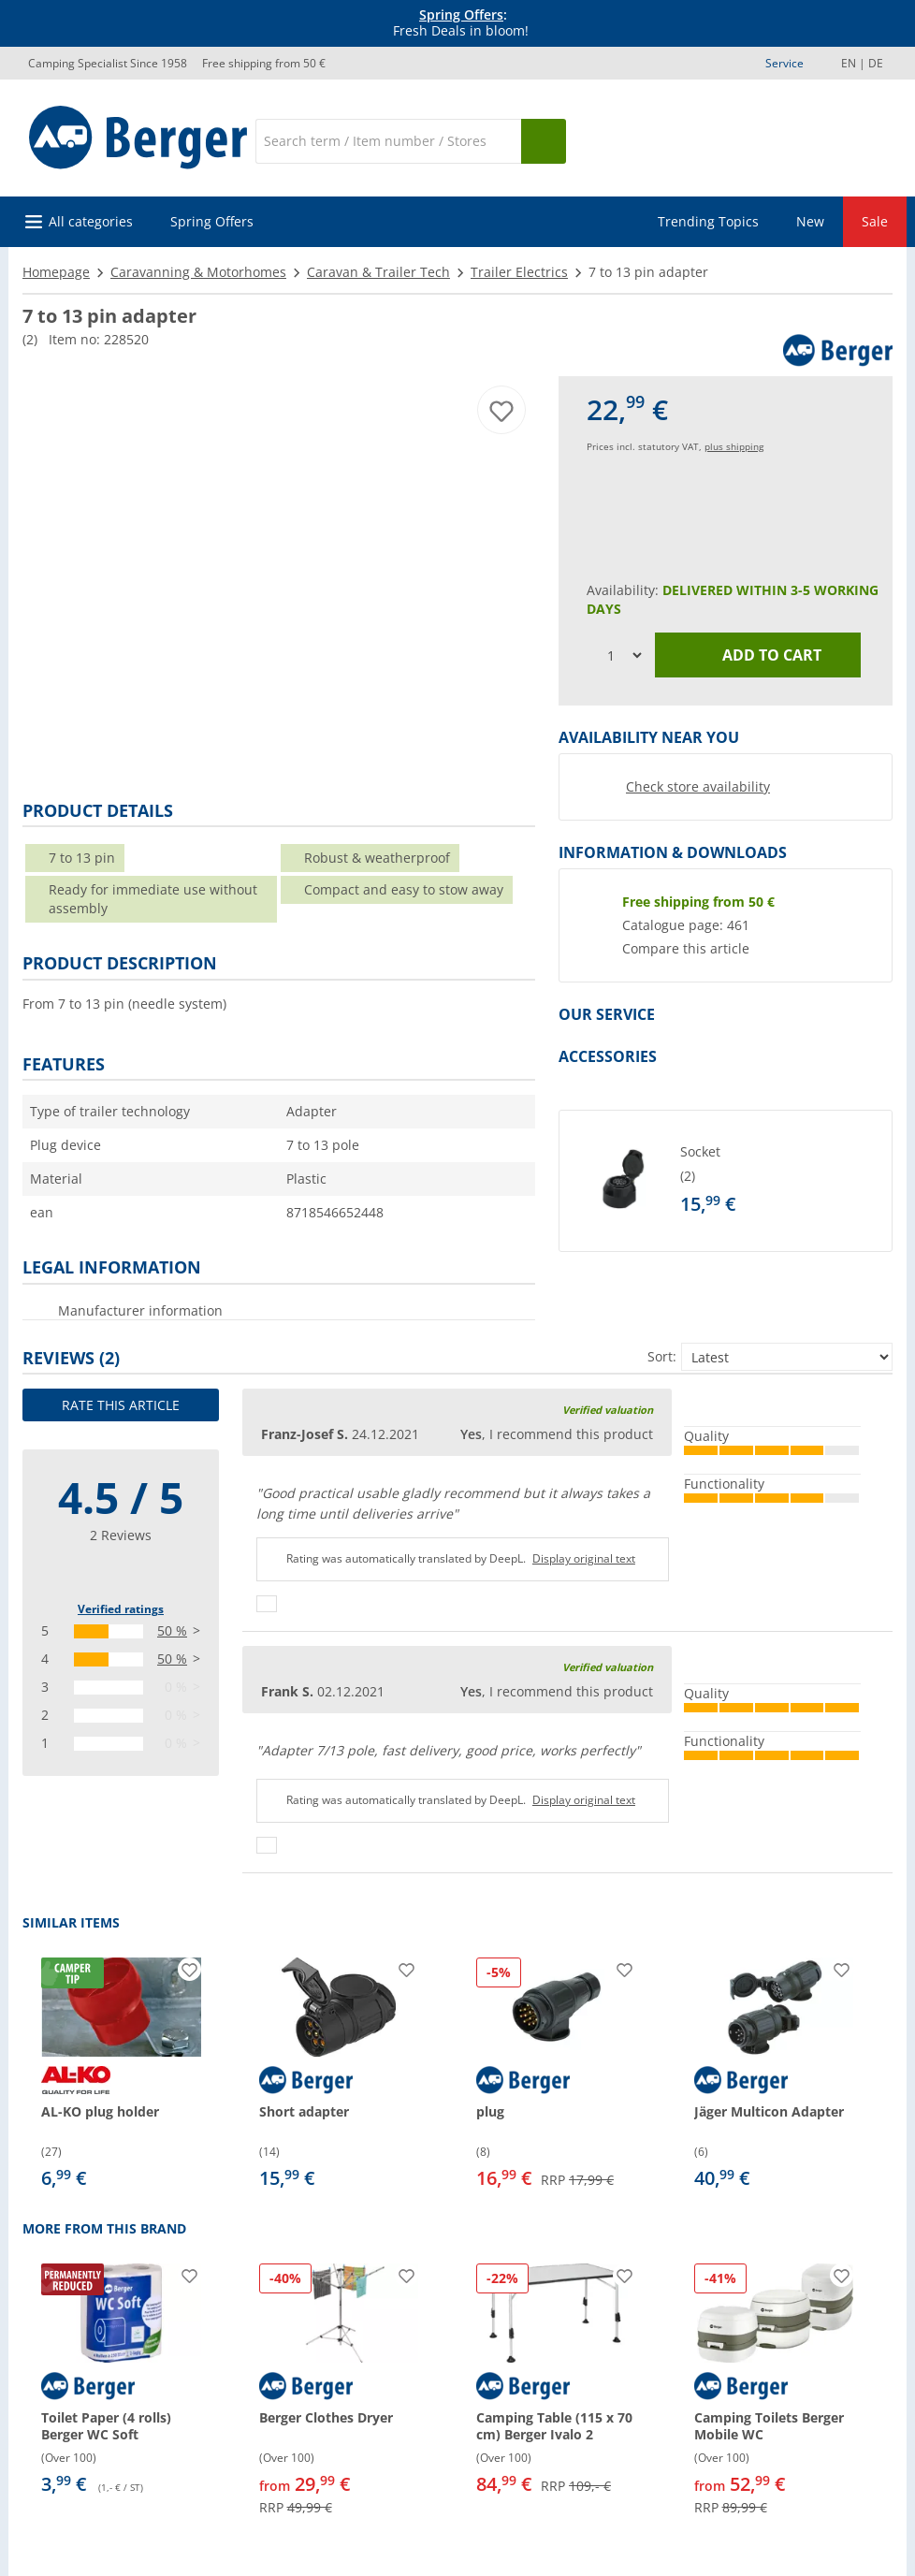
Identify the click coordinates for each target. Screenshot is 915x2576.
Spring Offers (461, 14)
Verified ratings (121, 1609)
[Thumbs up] (266, 1603)
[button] (726, 1181)
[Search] (388, 141)
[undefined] (782, 1181)
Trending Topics (708, 221)
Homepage (56, 272)
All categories (91, 221)
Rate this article (121, 1405)
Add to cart (757, 655)
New (810, 221)
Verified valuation (607, 1410)
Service (784, 63)
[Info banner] (461, 23)
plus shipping (733, 446)
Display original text (583, 1558)
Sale (875, 221)
